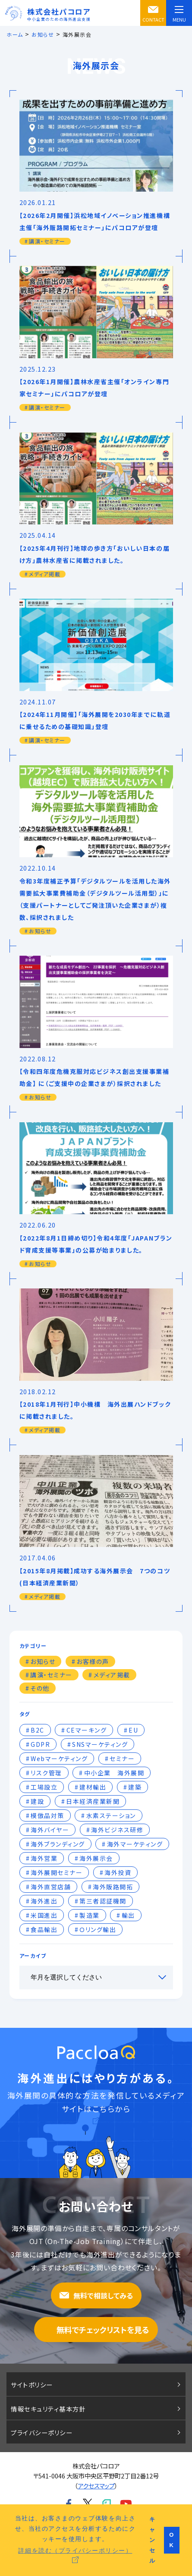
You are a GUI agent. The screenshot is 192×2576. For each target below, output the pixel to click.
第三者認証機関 (102, 1901)
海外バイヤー (50, 1829)
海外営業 (44, 1858)
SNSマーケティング (100, 1744)
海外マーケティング (135, 1844)
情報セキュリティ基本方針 (48, 2408)
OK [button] (171, 2540)
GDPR (40, 1744)
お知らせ (42, 1661)
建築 (135, 1787)
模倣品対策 (47, 1815)
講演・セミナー (51, 1674)
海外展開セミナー (56, 1872)
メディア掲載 (112, 1674)
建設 (37, 1801)
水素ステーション (111, 1815)
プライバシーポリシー (41, 2432)
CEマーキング (86, 1730)
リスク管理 (46, 1772)
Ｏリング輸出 (97, 1929)
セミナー (122, 1758)
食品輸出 (44, 1929)
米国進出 (44, 1915)
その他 (40, 1688)
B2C (37, 1730)
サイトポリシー (32, 2384)
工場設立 (44, 1787)
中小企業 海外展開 (114, 1772)
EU (133, 1730)
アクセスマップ (96, 2485)
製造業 (89, 1915)
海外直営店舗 (51, 1886)
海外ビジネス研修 (117, 1829)
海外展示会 (96, 1858)
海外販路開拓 (113, 1886)
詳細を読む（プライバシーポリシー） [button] (75, 2550)
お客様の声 (92, 1661)
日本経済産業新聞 (93, 1801)
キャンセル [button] (152, 2540)
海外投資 (117, 1872)
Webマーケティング (59, 1758)
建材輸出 (92, 1787)
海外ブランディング (58, 1844)
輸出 (128, 1915)
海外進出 (44, 1901)
